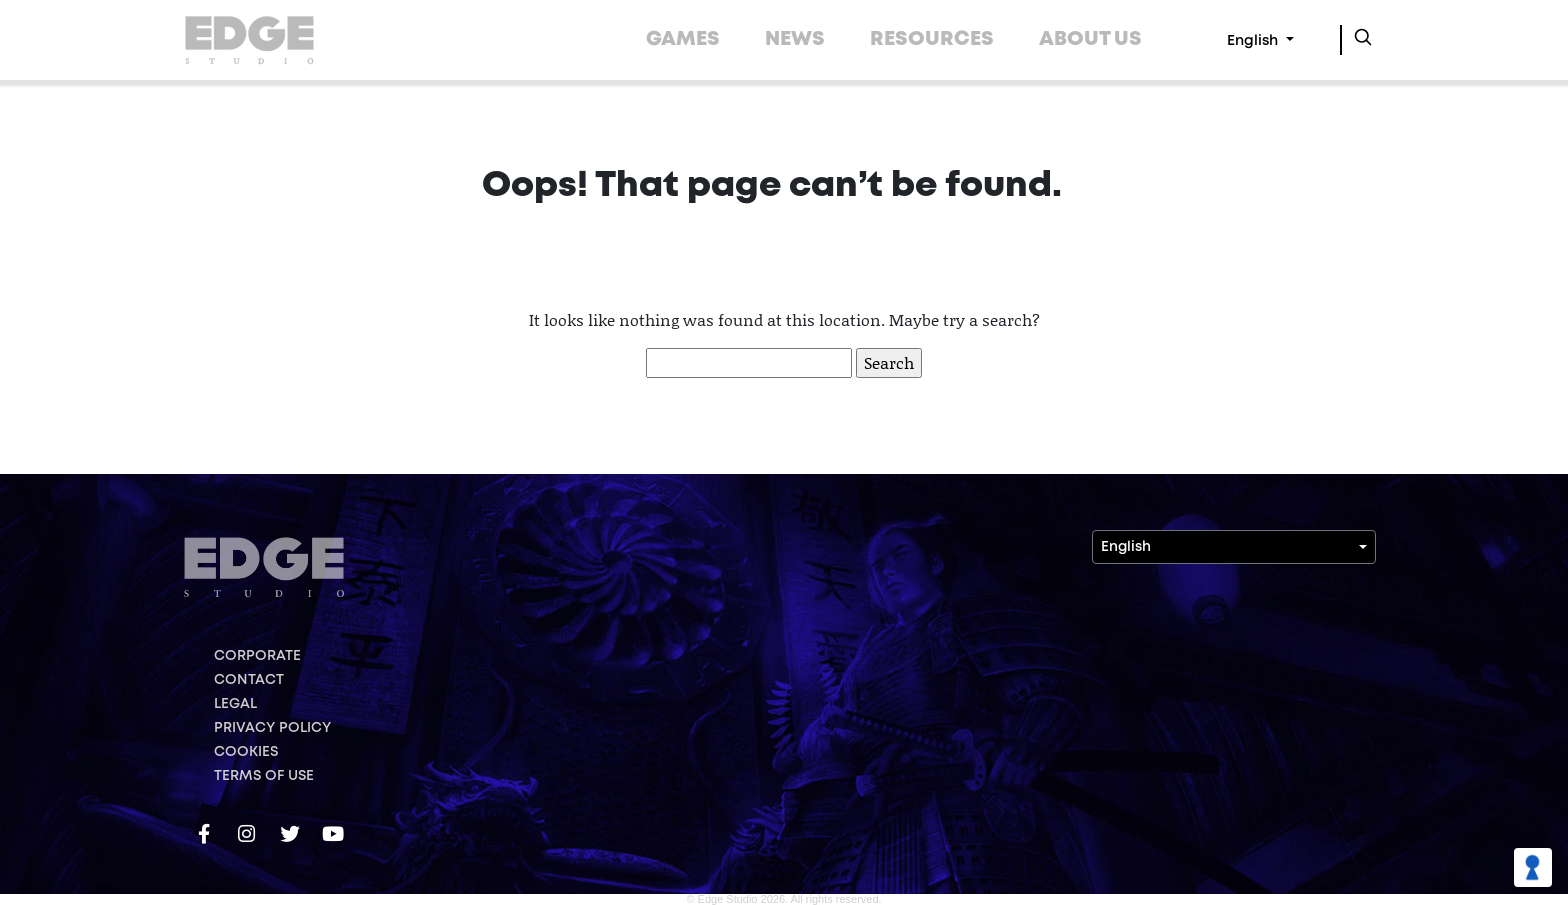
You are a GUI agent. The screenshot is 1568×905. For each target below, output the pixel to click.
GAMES (683, 39)
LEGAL (235, 704)
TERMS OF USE (264, 776)
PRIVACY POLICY (272, 728)
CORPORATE (257, 656)
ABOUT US (1090, 39)
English (1254, 41)
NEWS (795, 39)
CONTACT (249, 680)
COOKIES (246, 752)
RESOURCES (932, 39)
